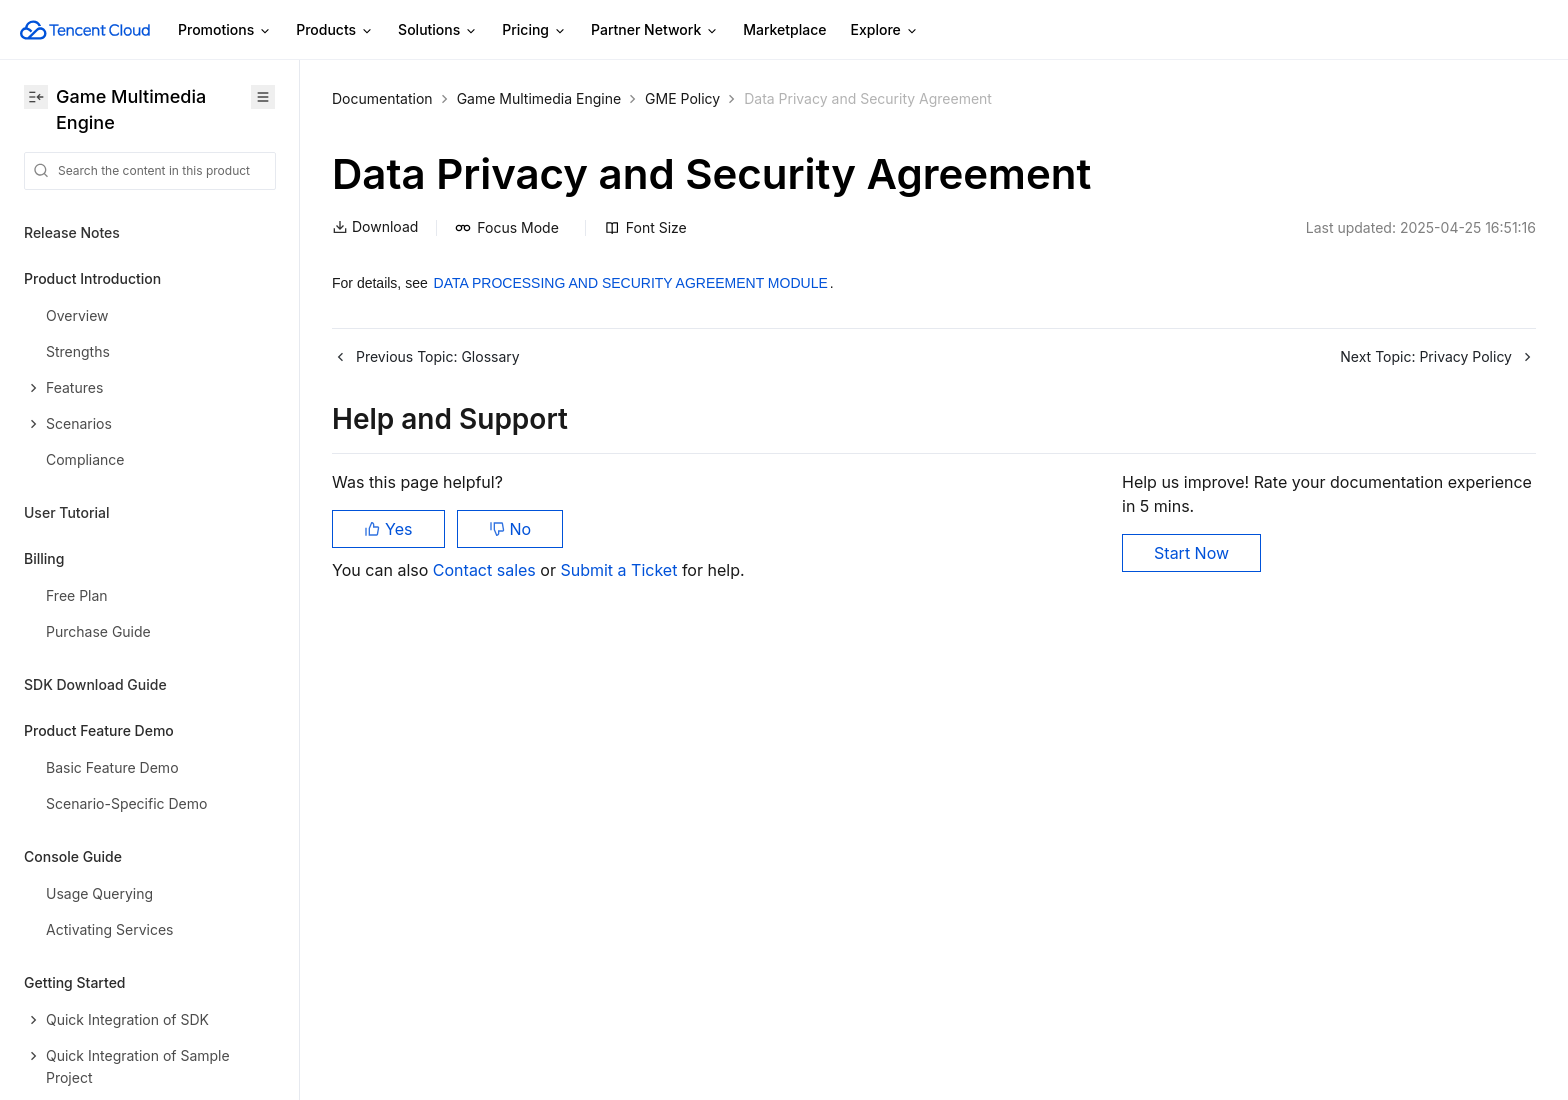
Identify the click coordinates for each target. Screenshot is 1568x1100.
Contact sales (486, 570)
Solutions (438, 30)
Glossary (53, 1000)
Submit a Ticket (620, 570)
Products (335, 30)
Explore (885, 30)
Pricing (534, 30)
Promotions (225, 30)
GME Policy (682, 98)
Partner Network (655, 30)
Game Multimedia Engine (539, 98)
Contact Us (61, 954)
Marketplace (784, 29)
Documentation (382, 98)
